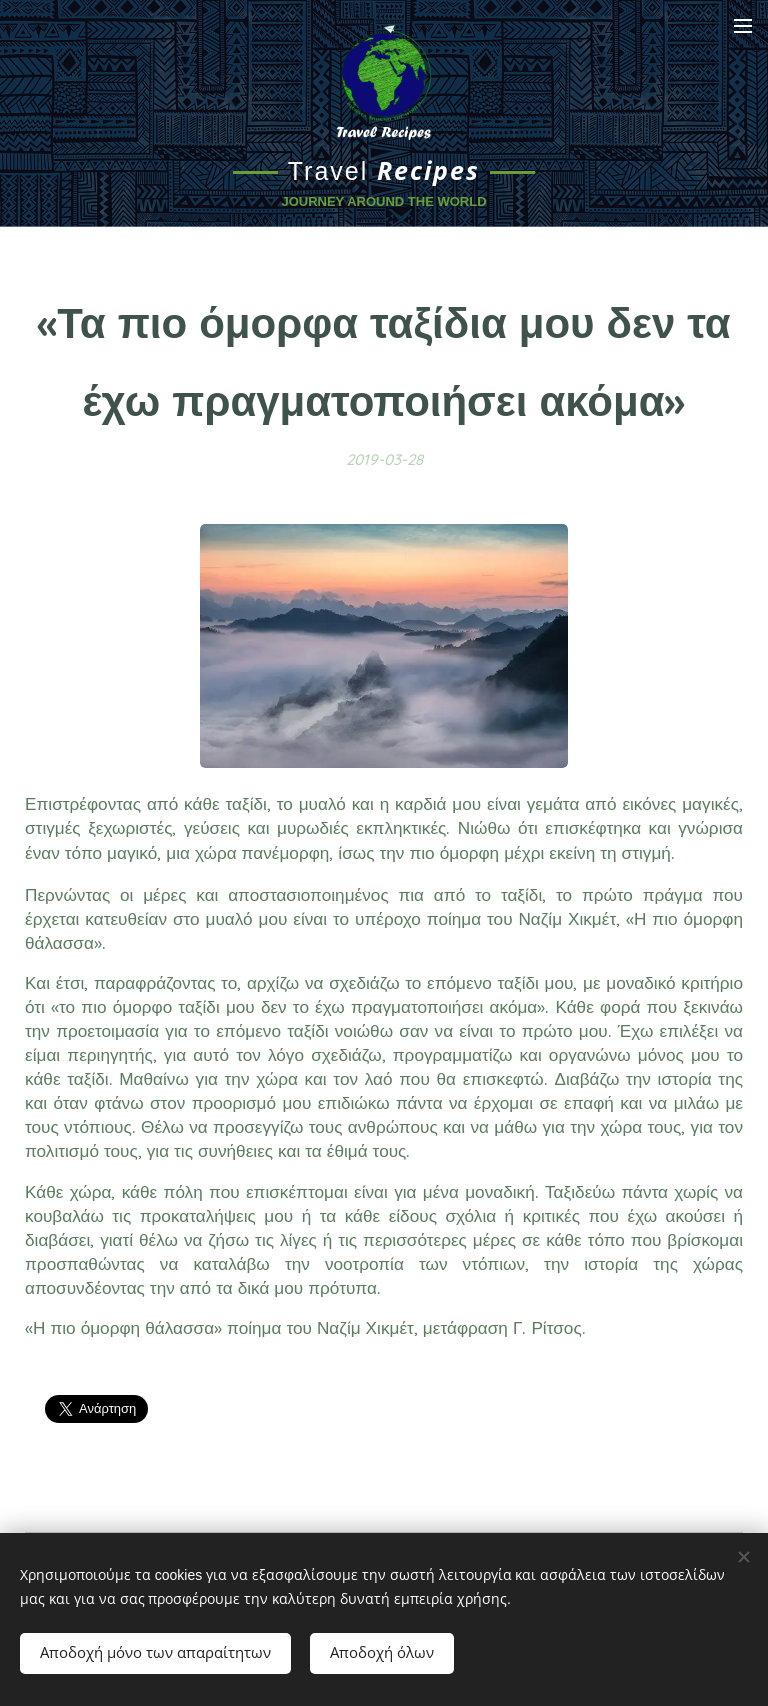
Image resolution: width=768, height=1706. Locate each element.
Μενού (743, 26)
